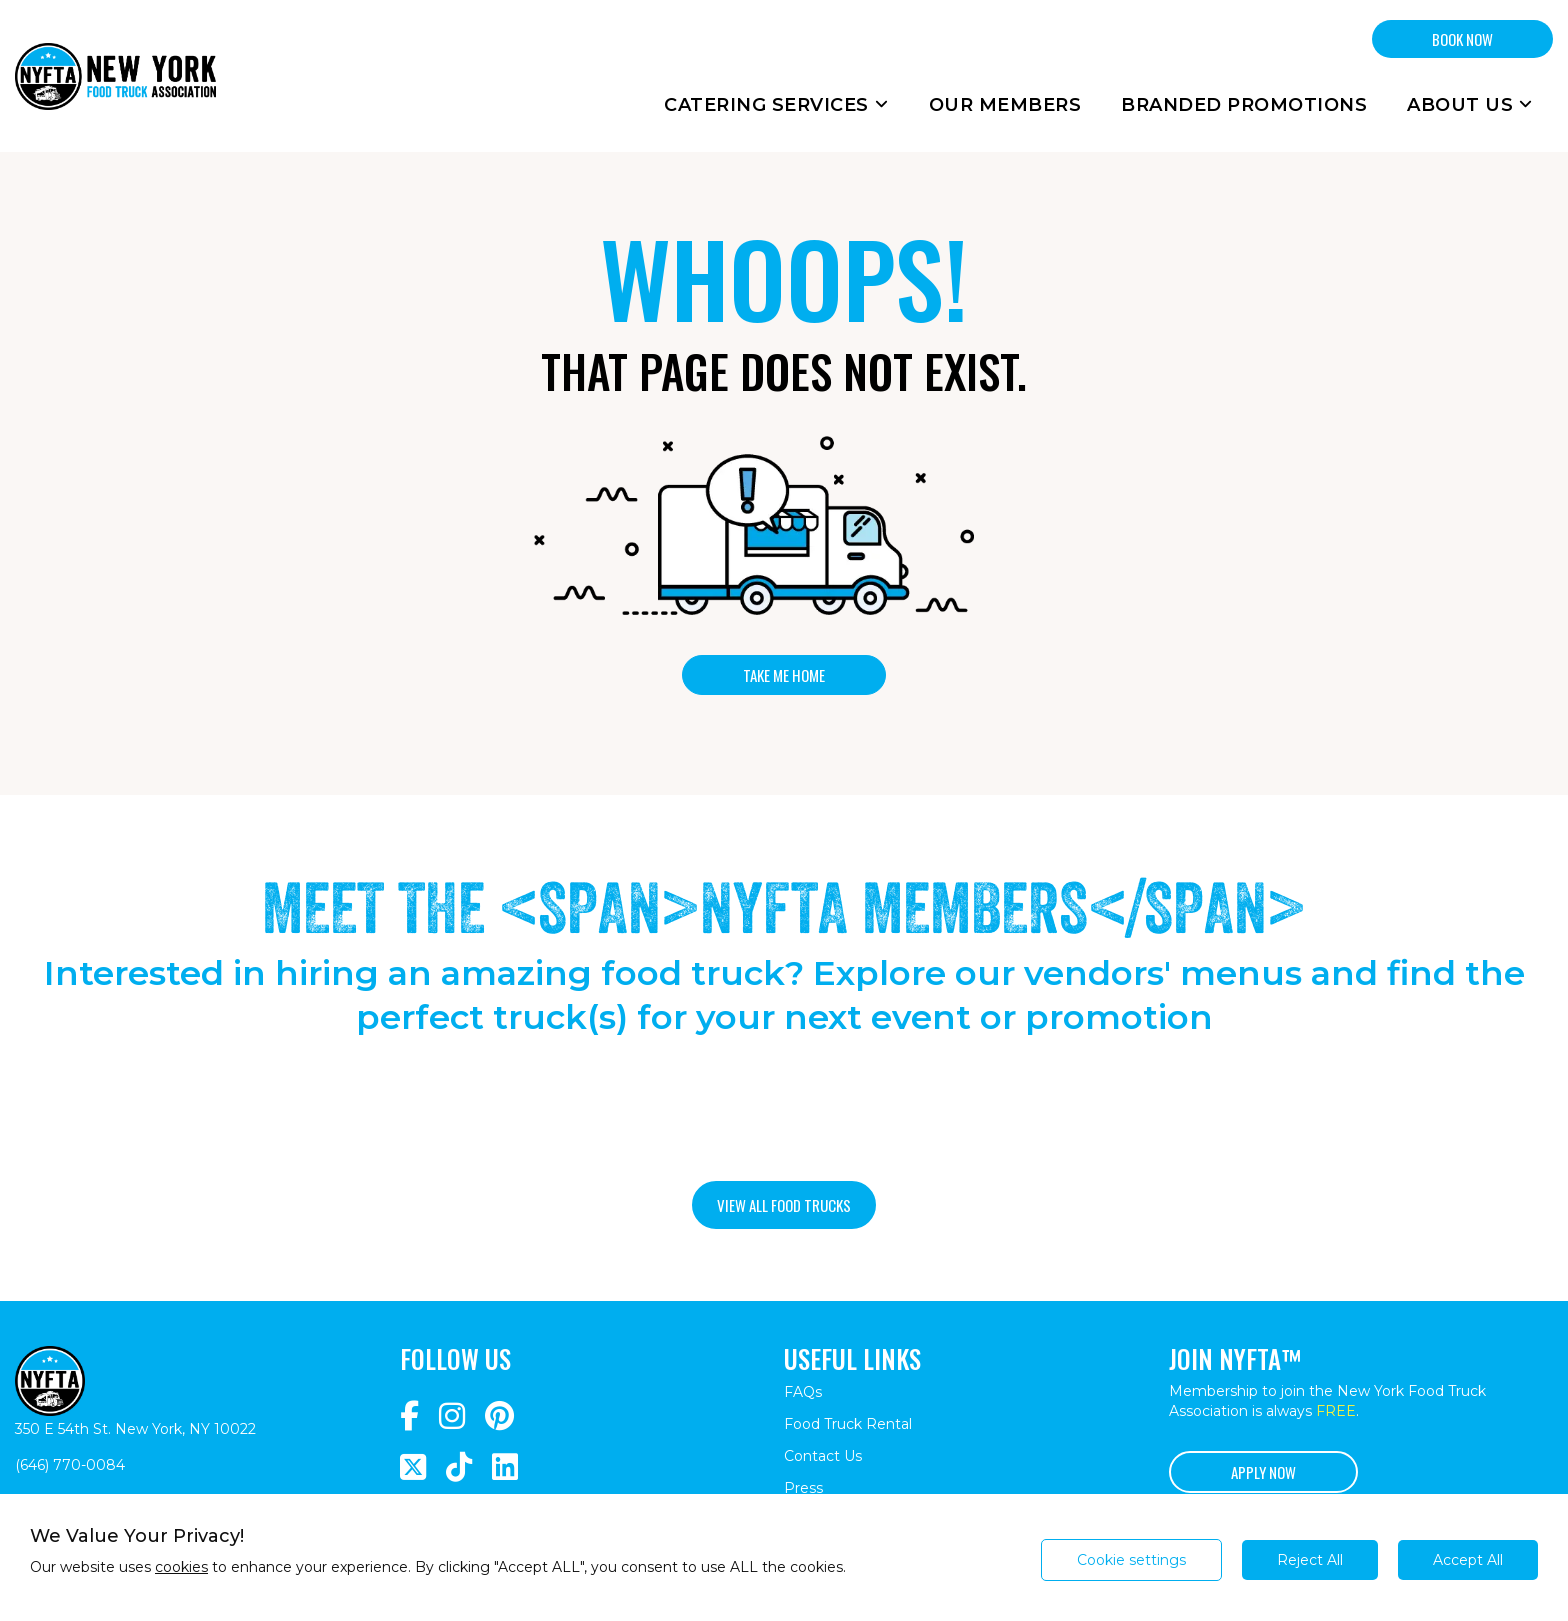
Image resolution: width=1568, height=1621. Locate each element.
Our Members (1005, 105)
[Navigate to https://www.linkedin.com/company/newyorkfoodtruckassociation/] (505, 1467)
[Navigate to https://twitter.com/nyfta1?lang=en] (413, 1467)
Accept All (1468, 1560)
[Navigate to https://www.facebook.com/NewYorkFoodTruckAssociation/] (409, 1416)
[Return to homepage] (115, 76)
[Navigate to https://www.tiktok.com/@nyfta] (459, 1467)
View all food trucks (784, 1205)
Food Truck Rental (848, 1424)
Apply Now (1263, 1472)
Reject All (1310, 1560)
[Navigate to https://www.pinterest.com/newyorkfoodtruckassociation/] (499, 1416)
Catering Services (776, 105)
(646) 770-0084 (70, 1465)
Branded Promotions (1244, 105)
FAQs (803, 1392)
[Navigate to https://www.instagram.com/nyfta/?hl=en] (452, 1416)
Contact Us (823, 1456)
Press (803, 1488)
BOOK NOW (1462, 39)
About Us (1470, 105)
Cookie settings (1131, 1560)
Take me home (784, 675)
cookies (181, 1567)
